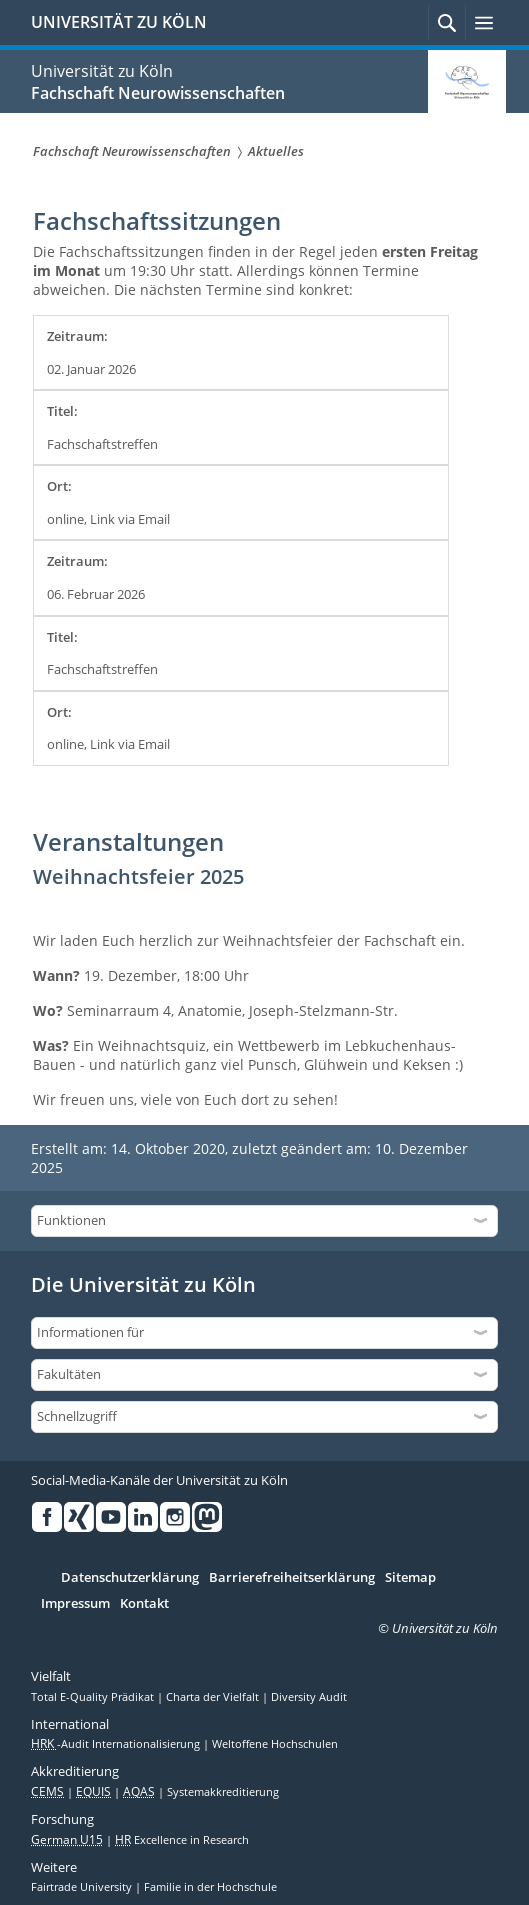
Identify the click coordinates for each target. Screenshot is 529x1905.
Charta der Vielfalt (214, 1697)
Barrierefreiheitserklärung (292, 1578)
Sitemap (410, 1578)
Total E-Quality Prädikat (94, 1697)
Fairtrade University (83, 1887)
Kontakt (144, 1604)
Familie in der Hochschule (210, 1887)
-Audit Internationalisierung (117, 1744)
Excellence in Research (182, 1840)
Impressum (75, 1604)
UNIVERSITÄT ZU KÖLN (119, 22)
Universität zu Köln (102, 71)
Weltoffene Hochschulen (275, 1744)
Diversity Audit (309, 1697)
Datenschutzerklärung (130, 1578)
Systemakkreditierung (223, 1792)
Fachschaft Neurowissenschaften (158, 93)
